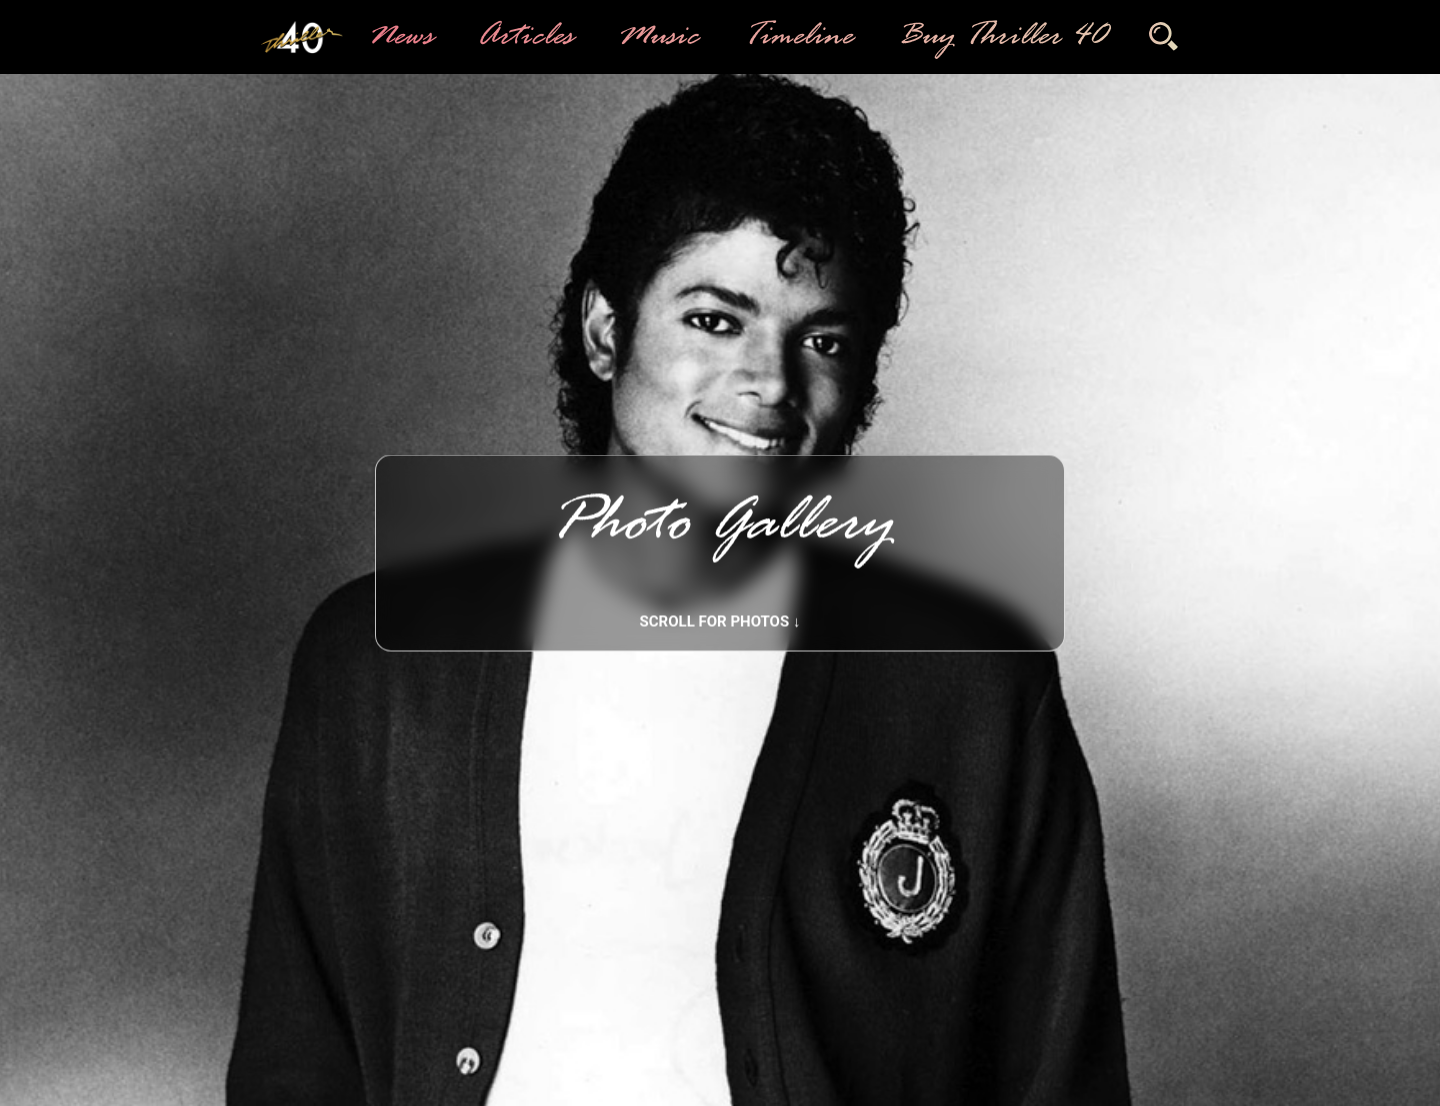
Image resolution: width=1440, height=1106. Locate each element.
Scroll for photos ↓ (720, 622)
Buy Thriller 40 (1000, 37)
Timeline (797, 37)
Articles (524, 37)
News (399, 37)
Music (657, 37)
